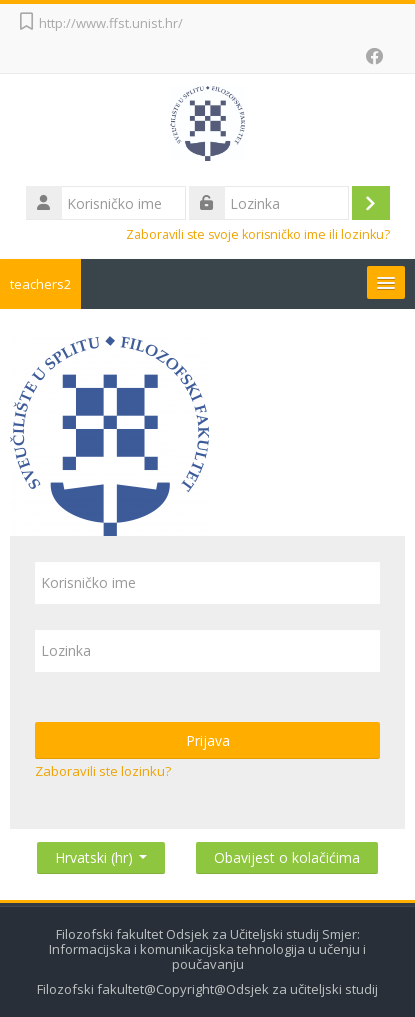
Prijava (208, 740)
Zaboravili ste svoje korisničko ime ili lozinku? (258, 234)
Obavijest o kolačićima (287, 857)
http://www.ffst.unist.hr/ (111, 23)
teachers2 (40, 284)
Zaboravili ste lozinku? (103, 771)
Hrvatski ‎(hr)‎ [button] (101, 853)
